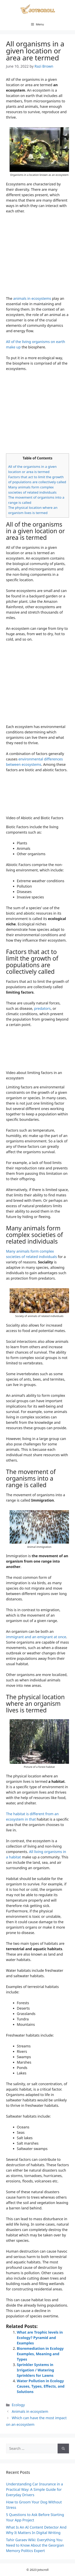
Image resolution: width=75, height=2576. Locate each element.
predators (42, 1008)
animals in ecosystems (32, 298)
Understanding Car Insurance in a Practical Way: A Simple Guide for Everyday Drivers (34, 2489)
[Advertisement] (37, 256)
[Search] (63, 2448)
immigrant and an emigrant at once (36, 1636)
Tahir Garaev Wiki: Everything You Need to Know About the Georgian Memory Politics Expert (35, 2545)
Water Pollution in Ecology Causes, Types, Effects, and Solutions (40, 2386)
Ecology (18, 2404)
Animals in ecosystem (30, 2411)
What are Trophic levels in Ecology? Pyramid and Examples (40, 2337)
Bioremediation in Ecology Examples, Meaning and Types (40, 2354)
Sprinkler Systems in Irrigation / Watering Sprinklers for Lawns (35, 2370)
